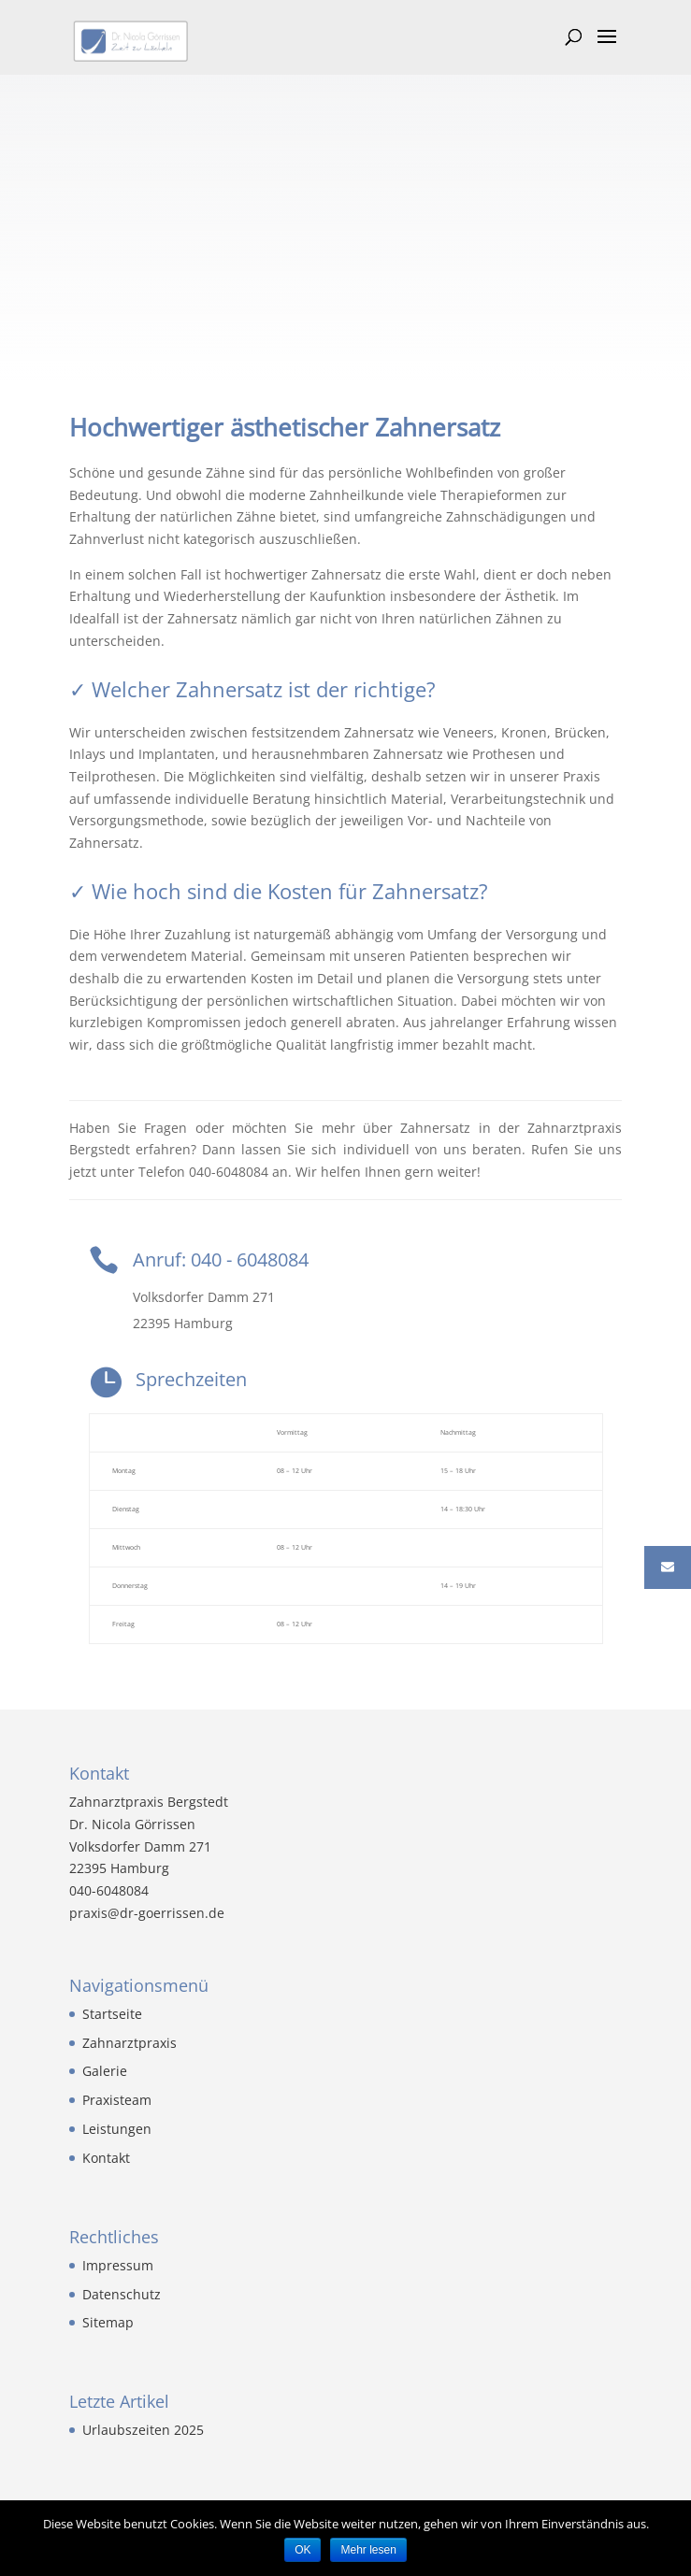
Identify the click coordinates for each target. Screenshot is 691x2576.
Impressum (117, 2265)
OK (302, 2549)
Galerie (104, 2071)
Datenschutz (121, 2294)
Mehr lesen (368, 2549)
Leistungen (116, 2129)
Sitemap (108, 2322)
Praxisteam (116, 2100)
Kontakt (106, 2158)
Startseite (112, 2014)
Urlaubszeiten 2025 (143, 2430)
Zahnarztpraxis (129, 2043)
